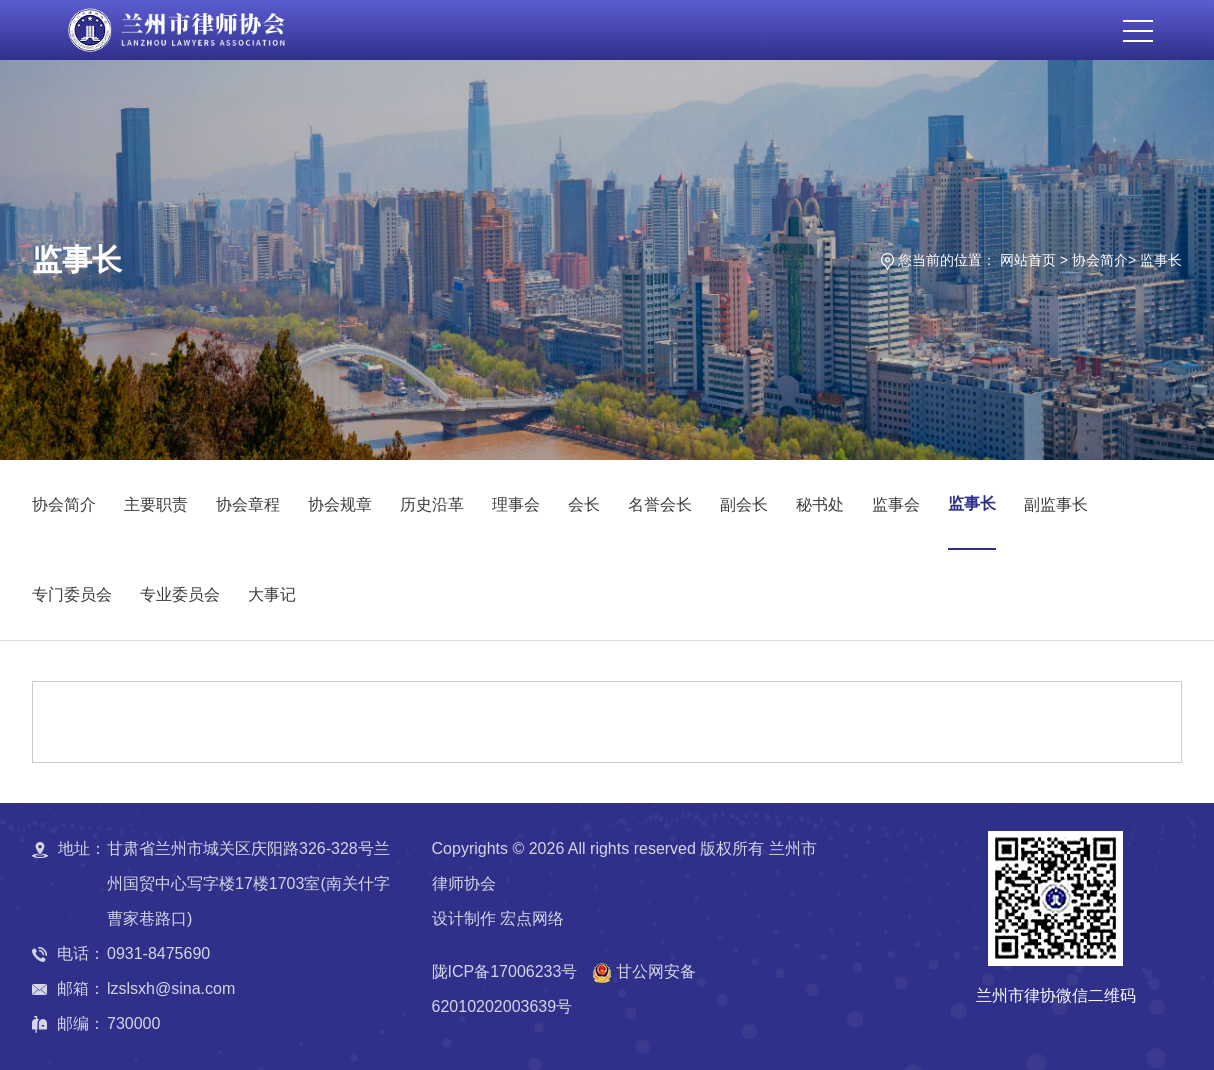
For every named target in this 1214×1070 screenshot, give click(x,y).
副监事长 (1056, 504)
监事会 (896, 504)
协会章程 (248, 504)
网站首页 (1028, 260)
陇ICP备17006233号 (505, 971)
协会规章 (340, 504)
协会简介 (1100, 260)
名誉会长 (660, 504)
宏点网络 (532, 918)
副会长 (744, 504)
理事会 (516, 504)
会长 (584, 504)
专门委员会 (72, 594)
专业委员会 (180, 594)
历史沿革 (432, 504)
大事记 (272, 594)
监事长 (1161, 260)
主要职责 (156, 504)
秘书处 (820, 504)
